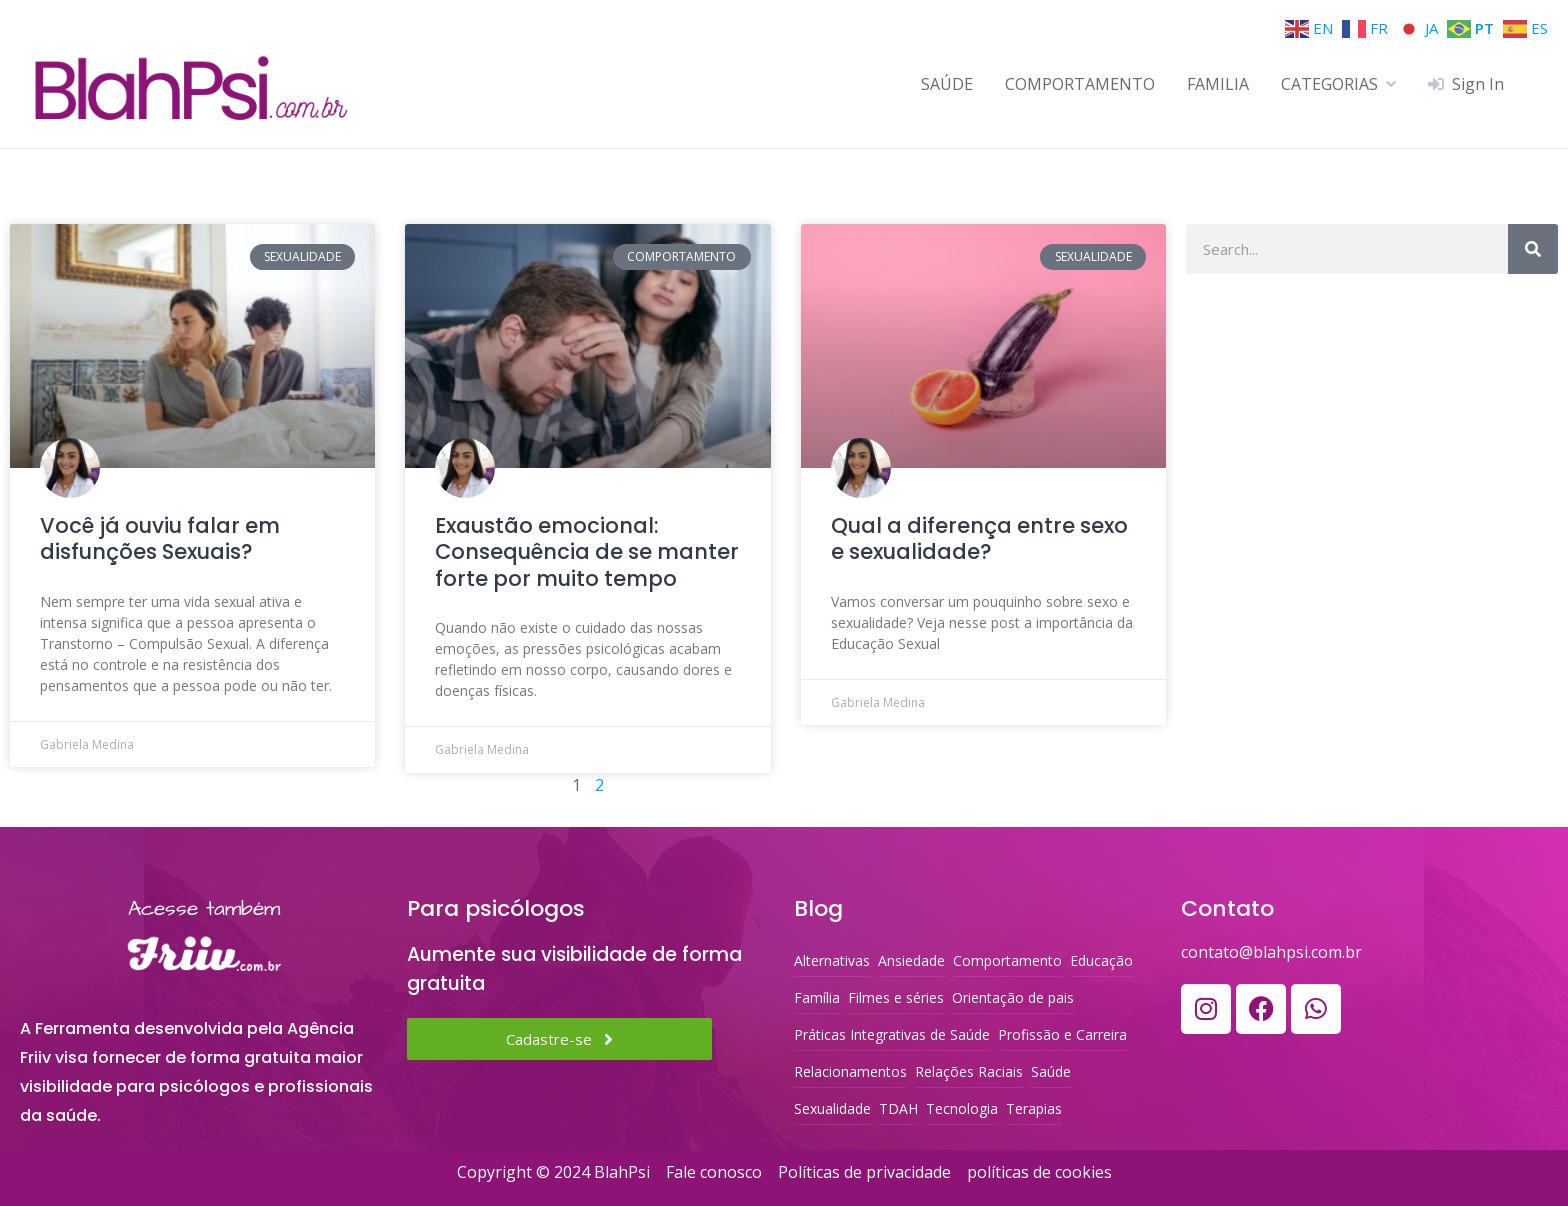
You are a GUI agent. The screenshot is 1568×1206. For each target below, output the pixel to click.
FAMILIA (1218, 84)
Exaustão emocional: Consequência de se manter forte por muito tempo (587, 552)
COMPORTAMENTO (1080, 84)
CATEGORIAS (1329, 84)
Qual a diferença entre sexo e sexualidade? (979, 538)
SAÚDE (947, 84)
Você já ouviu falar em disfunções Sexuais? (160, 538)
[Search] (1533, 249)
